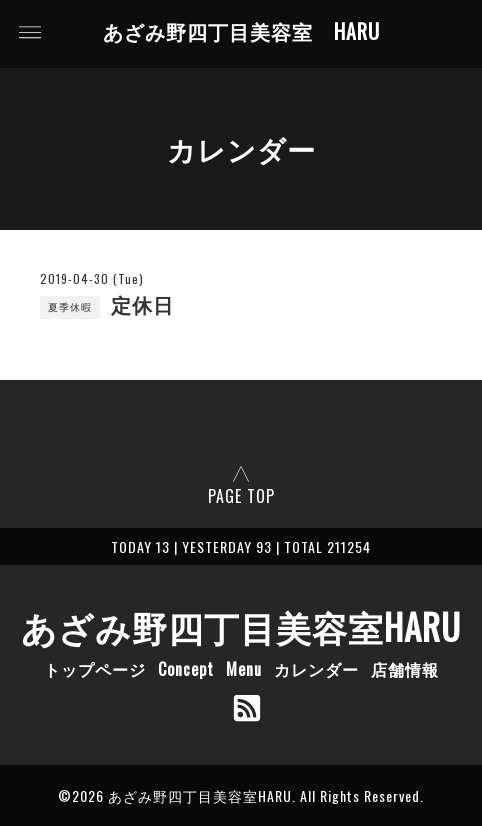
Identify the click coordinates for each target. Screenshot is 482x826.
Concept (186, 669)
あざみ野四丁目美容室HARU (241, 626)
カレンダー (316, 669)
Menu (244, 669)
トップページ (95, 669)
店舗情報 (405, 669)
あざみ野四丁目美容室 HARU (241, 32)
